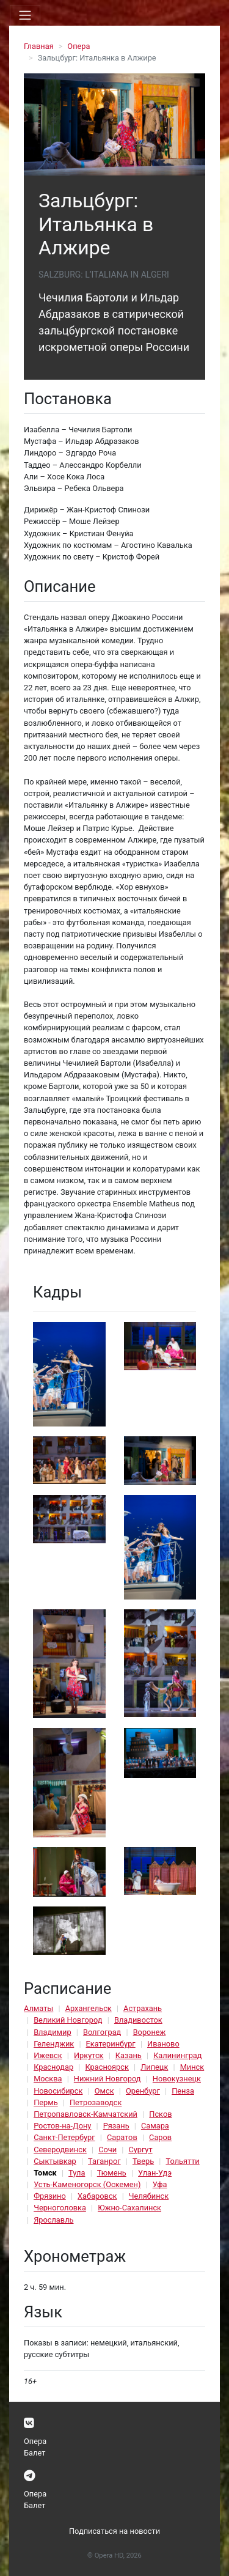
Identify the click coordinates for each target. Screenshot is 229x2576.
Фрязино (50, 2196)
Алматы (38, 2008)
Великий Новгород (68, 2019)
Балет (34, 2452)
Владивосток (138, 2019)
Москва (48, 2078)
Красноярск (106, 2067)
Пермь (46, 2102)
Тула (76, 2172)
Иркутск (89, 2055)
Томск (45, 2172)
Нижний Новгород (107, 2078)
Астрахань (142, 2008)
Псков (160, 2114)
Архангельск (88, 2008)
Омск (104, 2090)
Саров (160, 2137)
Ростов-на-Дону (62, 2125)
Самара (155, 2125)
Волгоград (102, 2032)
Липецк (154, 2067)
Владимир (52, 2032)
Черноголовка (60, 2207)
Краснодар (53, 2067)
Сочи (107, 2149)
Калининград (177, 2055)
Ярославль (53, 2219)
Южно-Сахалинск (129, 2207)
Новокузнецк (177, 2078)
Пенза (183, 2090)
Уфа (160, 2184)
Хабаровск (97, 2196)
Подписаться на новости (114, 2531)
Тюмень (111, 2172)
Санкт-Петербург (64, 2137)
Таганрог (104, 2161)
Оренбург (143, 2090)
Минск (192, 2067)
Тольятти (182, 2161)
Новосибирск (58, 2090)
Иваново (163, 2043)
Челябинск (149, 2196)
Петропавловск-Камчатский (85, 2114)
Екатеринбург (111, 2043)
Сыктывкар (55, 2161)
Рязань (116, 2125)
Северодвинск (60, 2149)
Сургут (140, 2149)
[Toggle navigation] (25, 15)
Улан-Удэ (155, 2172)
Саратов (122, 2137)
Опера (78, 46)
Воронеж (149, 2032)
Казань (128, 2055)
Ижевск (48, 2055)
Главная (39, 46)
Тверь (143, 2161)
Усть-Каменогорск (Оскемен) (87, 2184)
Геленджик (54, 2043)
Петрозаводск (96, 2102)
